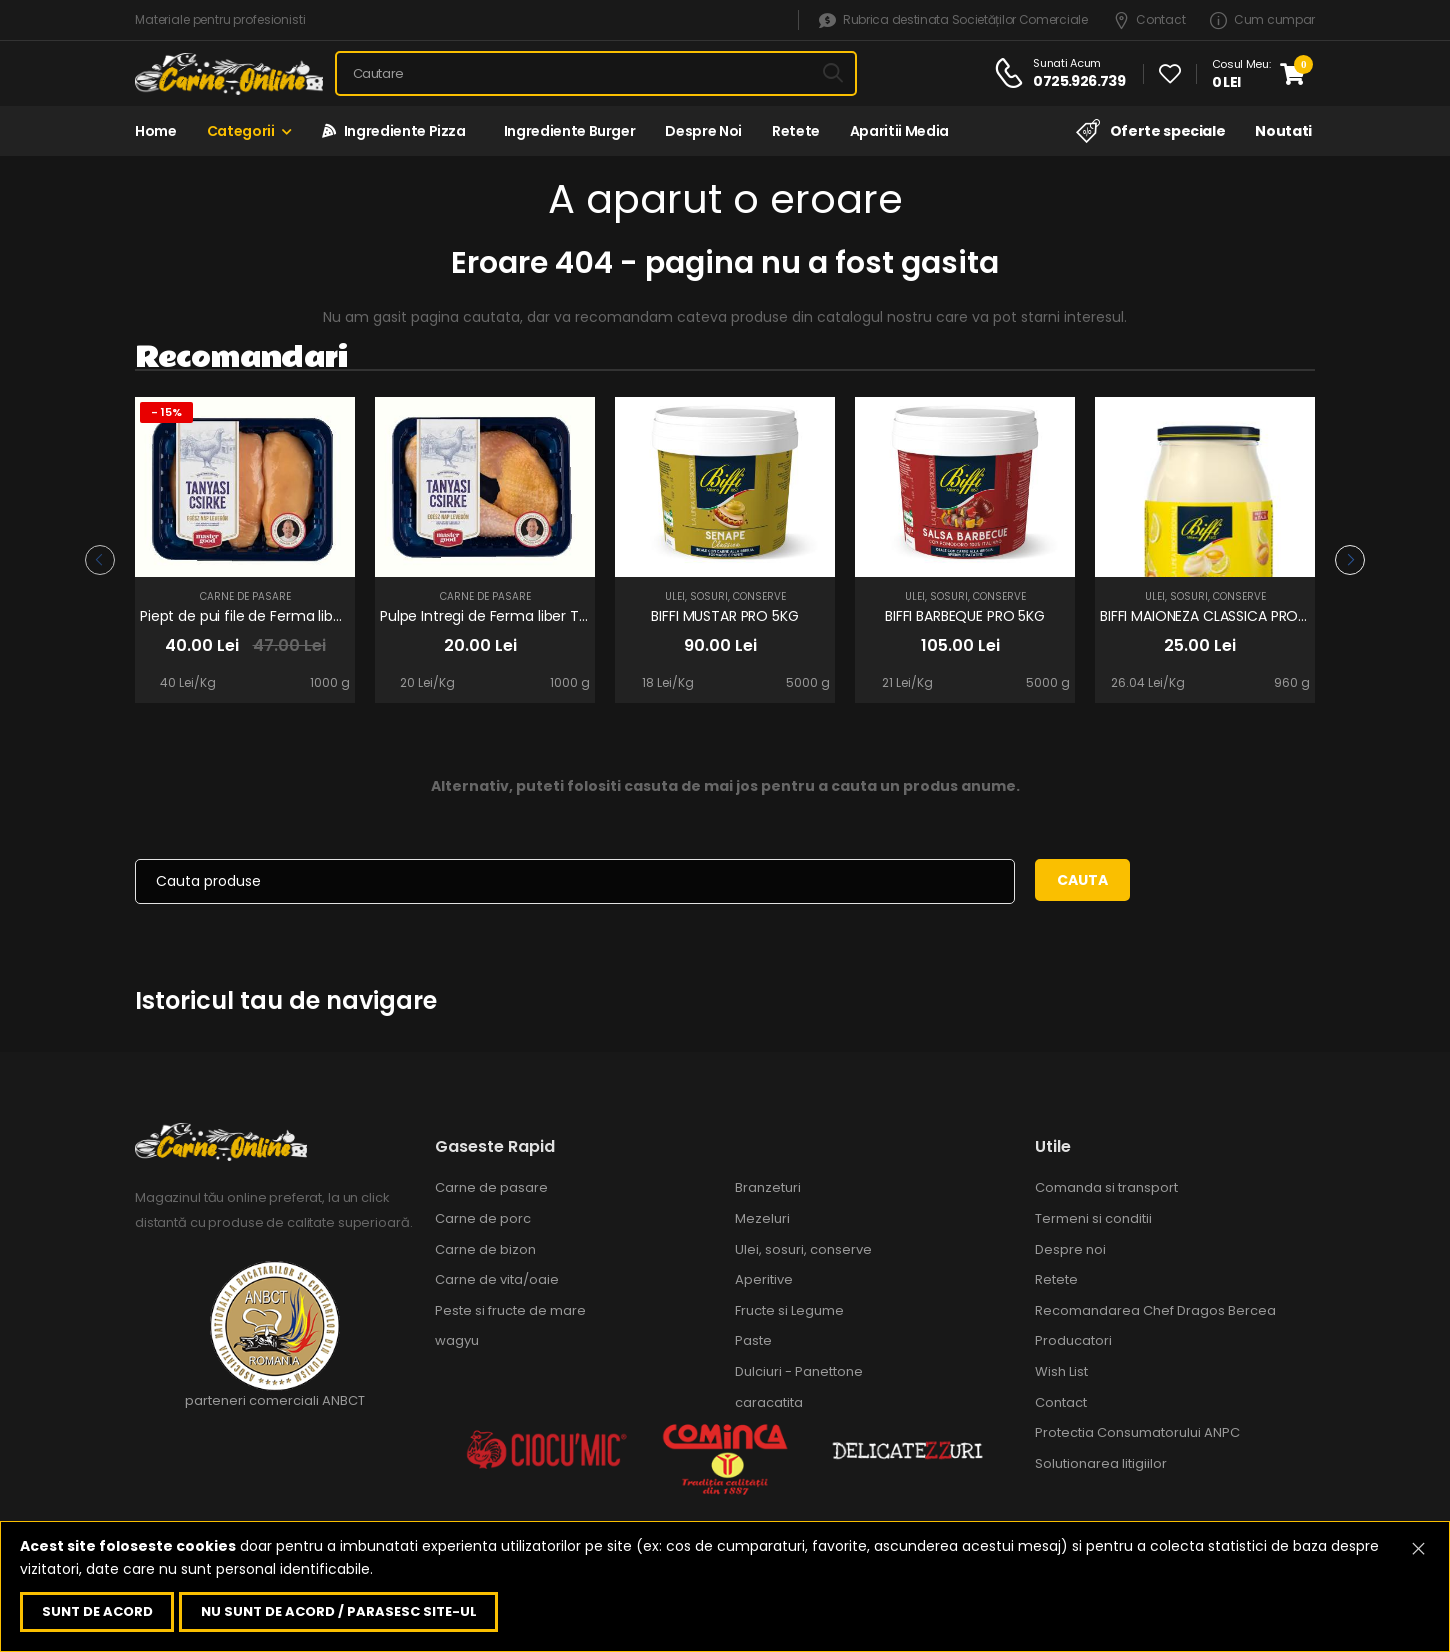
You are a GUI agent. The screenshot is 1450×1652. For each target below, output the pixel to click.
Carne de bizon (485, 1249)
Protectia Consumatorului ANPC (1137, 1432)
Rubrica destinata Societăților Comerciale (953, 20)
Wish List (1061, 1371)
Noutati (1283, 131)
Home (156, 131)
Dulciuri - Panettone (799, 1371)
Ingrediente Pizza (394, 131)
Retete (796, 131)
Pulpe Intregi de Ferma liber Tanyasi (501, 616)
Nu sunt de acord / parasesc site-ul (339, 1611)
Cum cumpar (1262, 20)
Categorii (241, 131)
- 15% (166, 412)
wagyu (457, 1340)
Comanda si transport (1106, 1187)
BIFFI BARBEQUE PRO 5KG (965, 616)
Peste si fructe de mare (510, 1310)
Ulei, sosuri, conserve (725, 596)
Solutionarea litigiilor (1101, 1463)
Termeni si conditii (1093, 1218)
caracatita (769, 1402)
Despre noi (703, 131)
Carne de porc (483, 1218)
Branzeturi (768, 1187)
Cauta (1082, 880)
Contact (1149, 20)
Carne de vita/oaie (497, 1279)
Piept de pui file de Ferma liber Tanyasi (271, 616)
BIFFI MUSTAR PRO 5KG (724, 616)
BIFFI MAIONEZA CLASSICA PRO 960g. (1220, 616)
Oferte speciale (1150, 131)
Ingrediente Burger (566, 131)
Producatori (1073, 1340)
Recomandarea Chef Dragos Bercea (1155, 1310)
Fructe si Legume (789, 1310)
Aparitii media (899, 131)
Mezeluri (762, 1218)
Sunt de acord (97, 1611)
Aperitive (764, 1279)
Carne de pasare (245, 596)
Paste (753, 1340)
